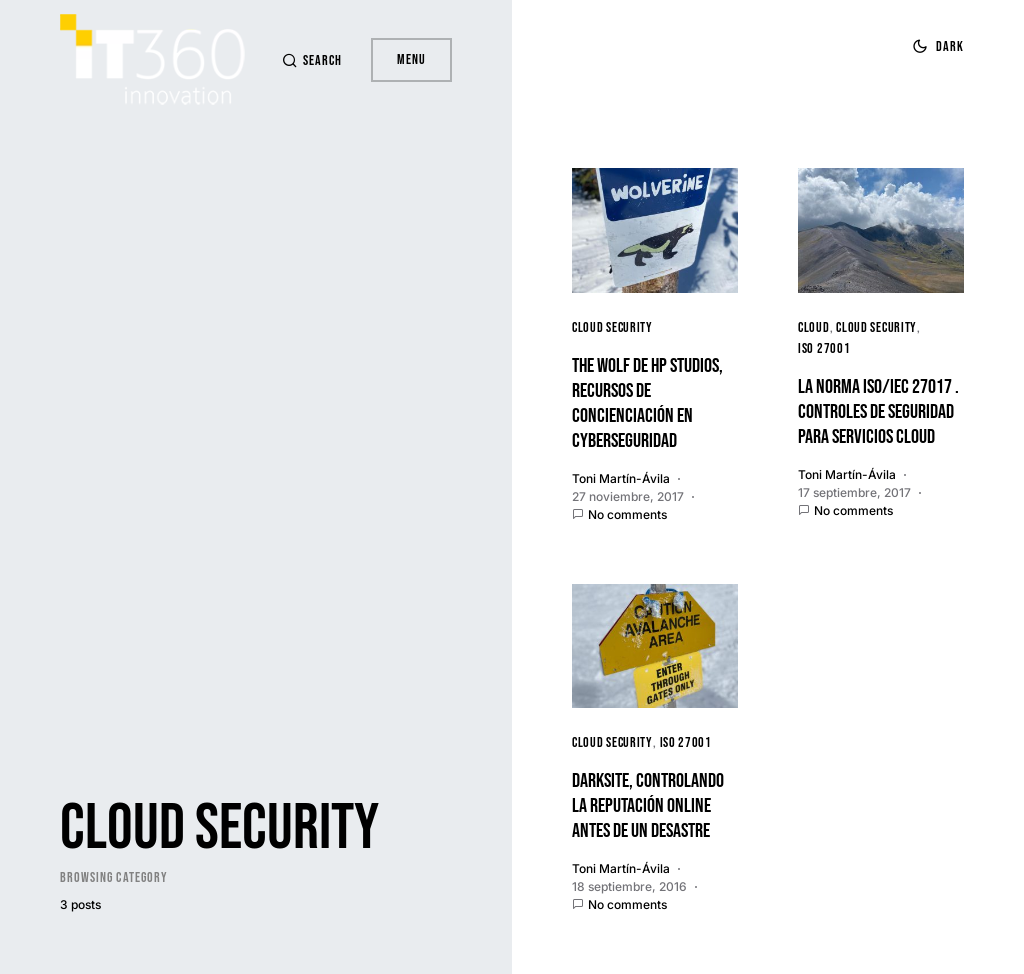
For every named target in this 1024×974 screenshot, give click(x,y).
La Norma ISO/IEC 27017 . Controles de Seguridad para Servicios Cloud (878, 412)
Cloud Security (612, 327)
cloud (814, 327)
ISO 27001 (824, 348)
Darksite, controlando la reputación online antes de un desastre (648, 806)
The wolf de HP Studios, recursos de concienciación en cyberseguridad (647, 403)
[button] (308, 60)
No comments (627, 514)
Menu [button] (411, 59)
